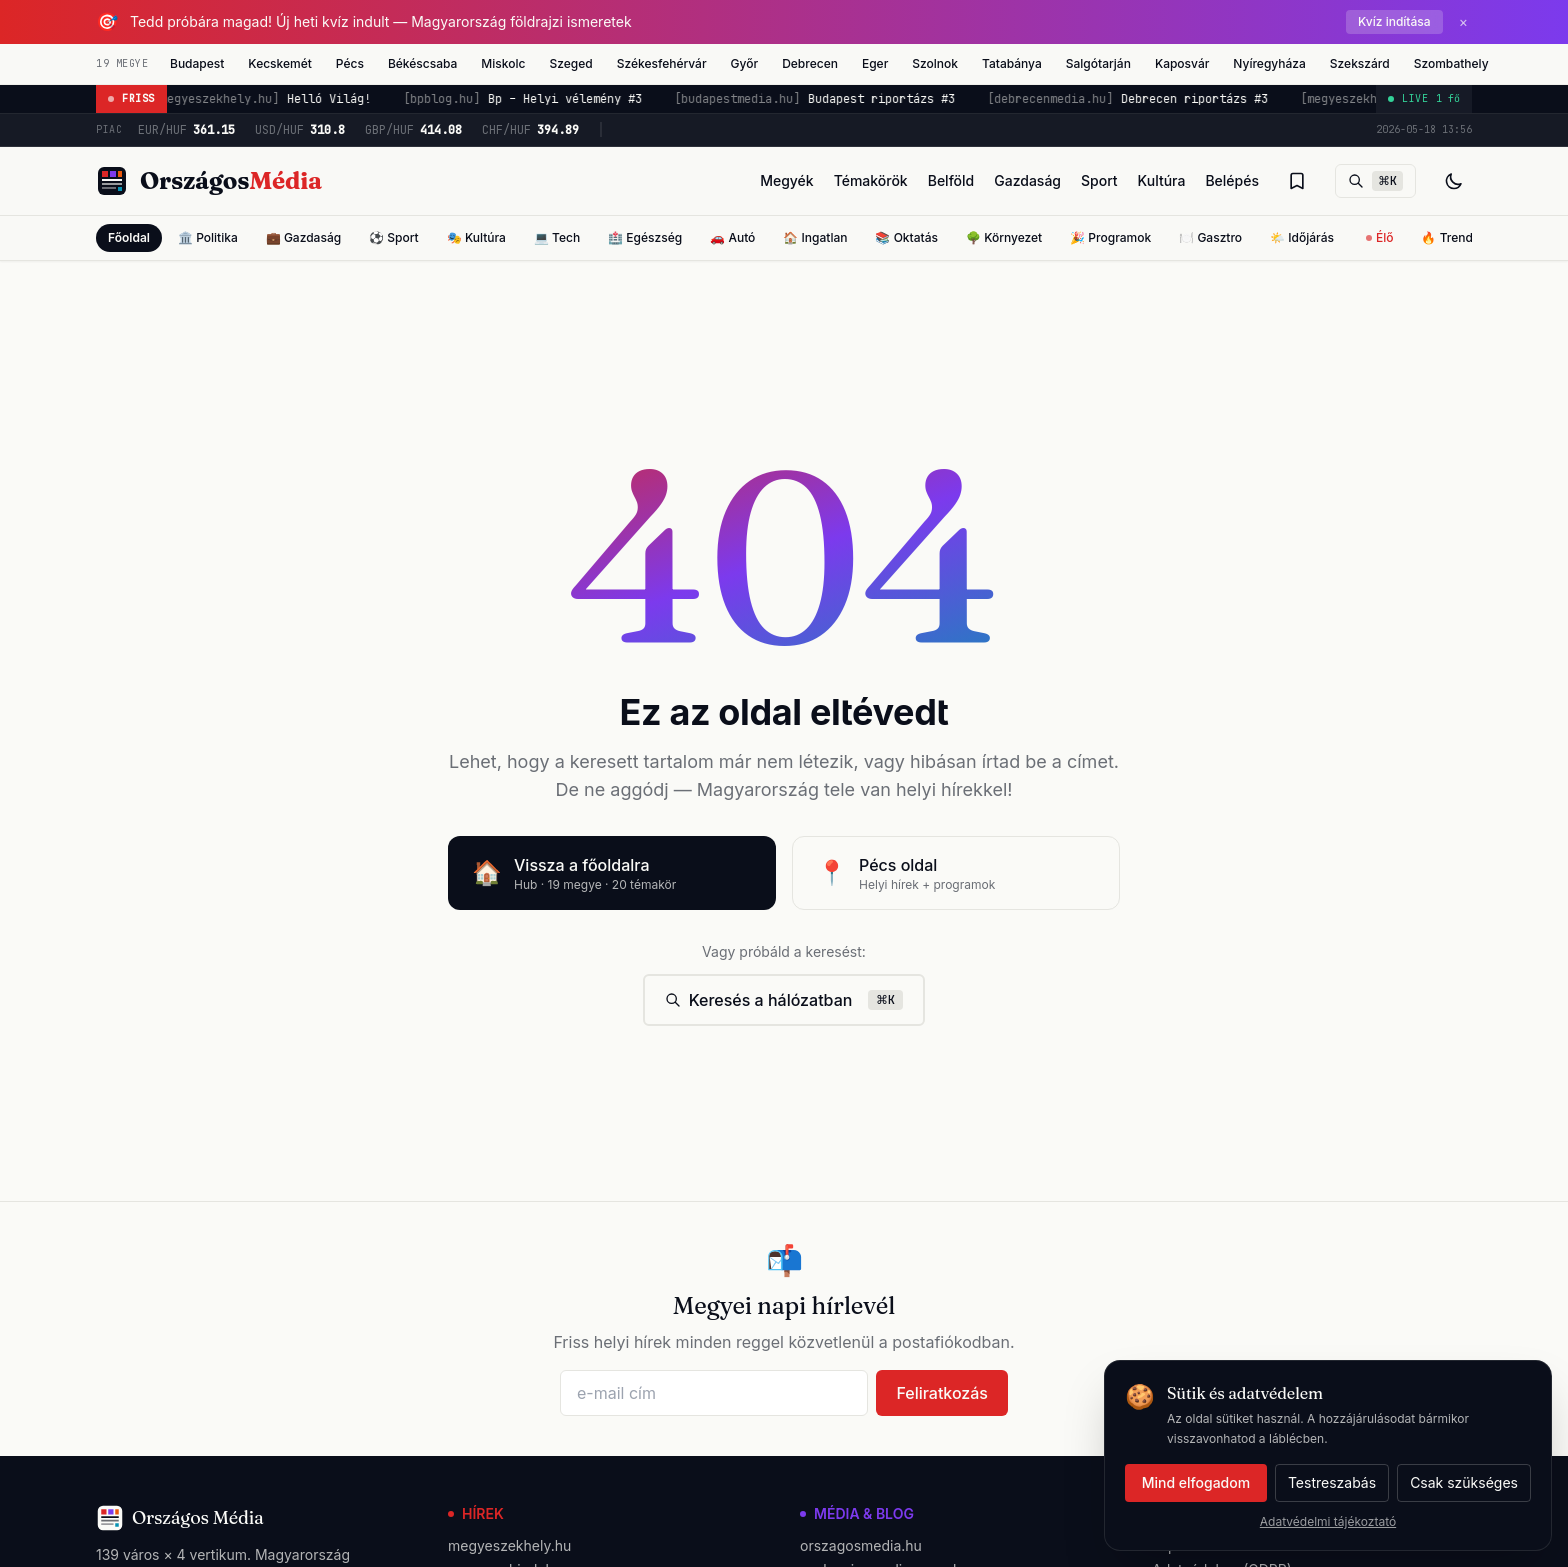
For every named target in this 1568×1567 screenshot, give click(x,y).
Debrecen (810, 63)
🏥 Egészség (645, 237)
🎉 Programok (1110, 237)
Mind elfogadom (1196, 1482)
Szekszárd (1360, 63)
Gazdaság (1027, 180)
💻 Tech (557, 237)
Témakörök (871, 180)
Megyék (787, 180)
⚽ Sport (394, 237)
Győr (745, 63)
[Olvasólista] (1297, 181)
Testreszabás (1332, 1482)
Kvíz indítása (1394, 21)
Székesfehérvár (662, 63)
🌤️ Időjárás (1302, 237)
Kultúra (1162, 180)
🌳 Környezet (1004, 237)
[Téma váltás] (1454, 181)
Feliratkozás (942, 1393)
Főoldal (129, 237)
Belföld (951, 180)
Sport (1099, 180)
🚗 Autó (732, 237)
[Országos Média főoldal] (209, 181)
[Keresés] (1375, 181)
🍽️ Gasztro (1210, 237)
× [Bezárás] (1463, 21)
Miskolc (503, 63)
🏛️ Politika (208, 237)
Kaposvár (1182, 63)
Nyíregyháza (1269, 63)
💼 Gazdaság (303, 237)
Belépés (1232, 180)
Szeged (570, 63)
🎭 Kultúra (476, 237)
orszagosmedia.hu (861, 1545)
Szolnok (935, 63)
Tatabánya (1012, 63)
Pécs (350, 63)
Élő (1380, 237)
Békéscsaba (422, 63)
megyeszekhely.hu (509, 1545)
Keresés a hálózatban (784, 1000)
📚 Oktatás (906, 237)
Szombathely (1451, 63)
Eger (875, 63)
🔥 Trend (1446, 237)
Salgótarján (1098, 63)
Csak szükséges (1464, 1482)
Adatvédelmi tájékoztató (1328, 1521)
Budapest (197, 63)
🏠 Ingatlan (815, 237)
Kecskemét (280, 63)
